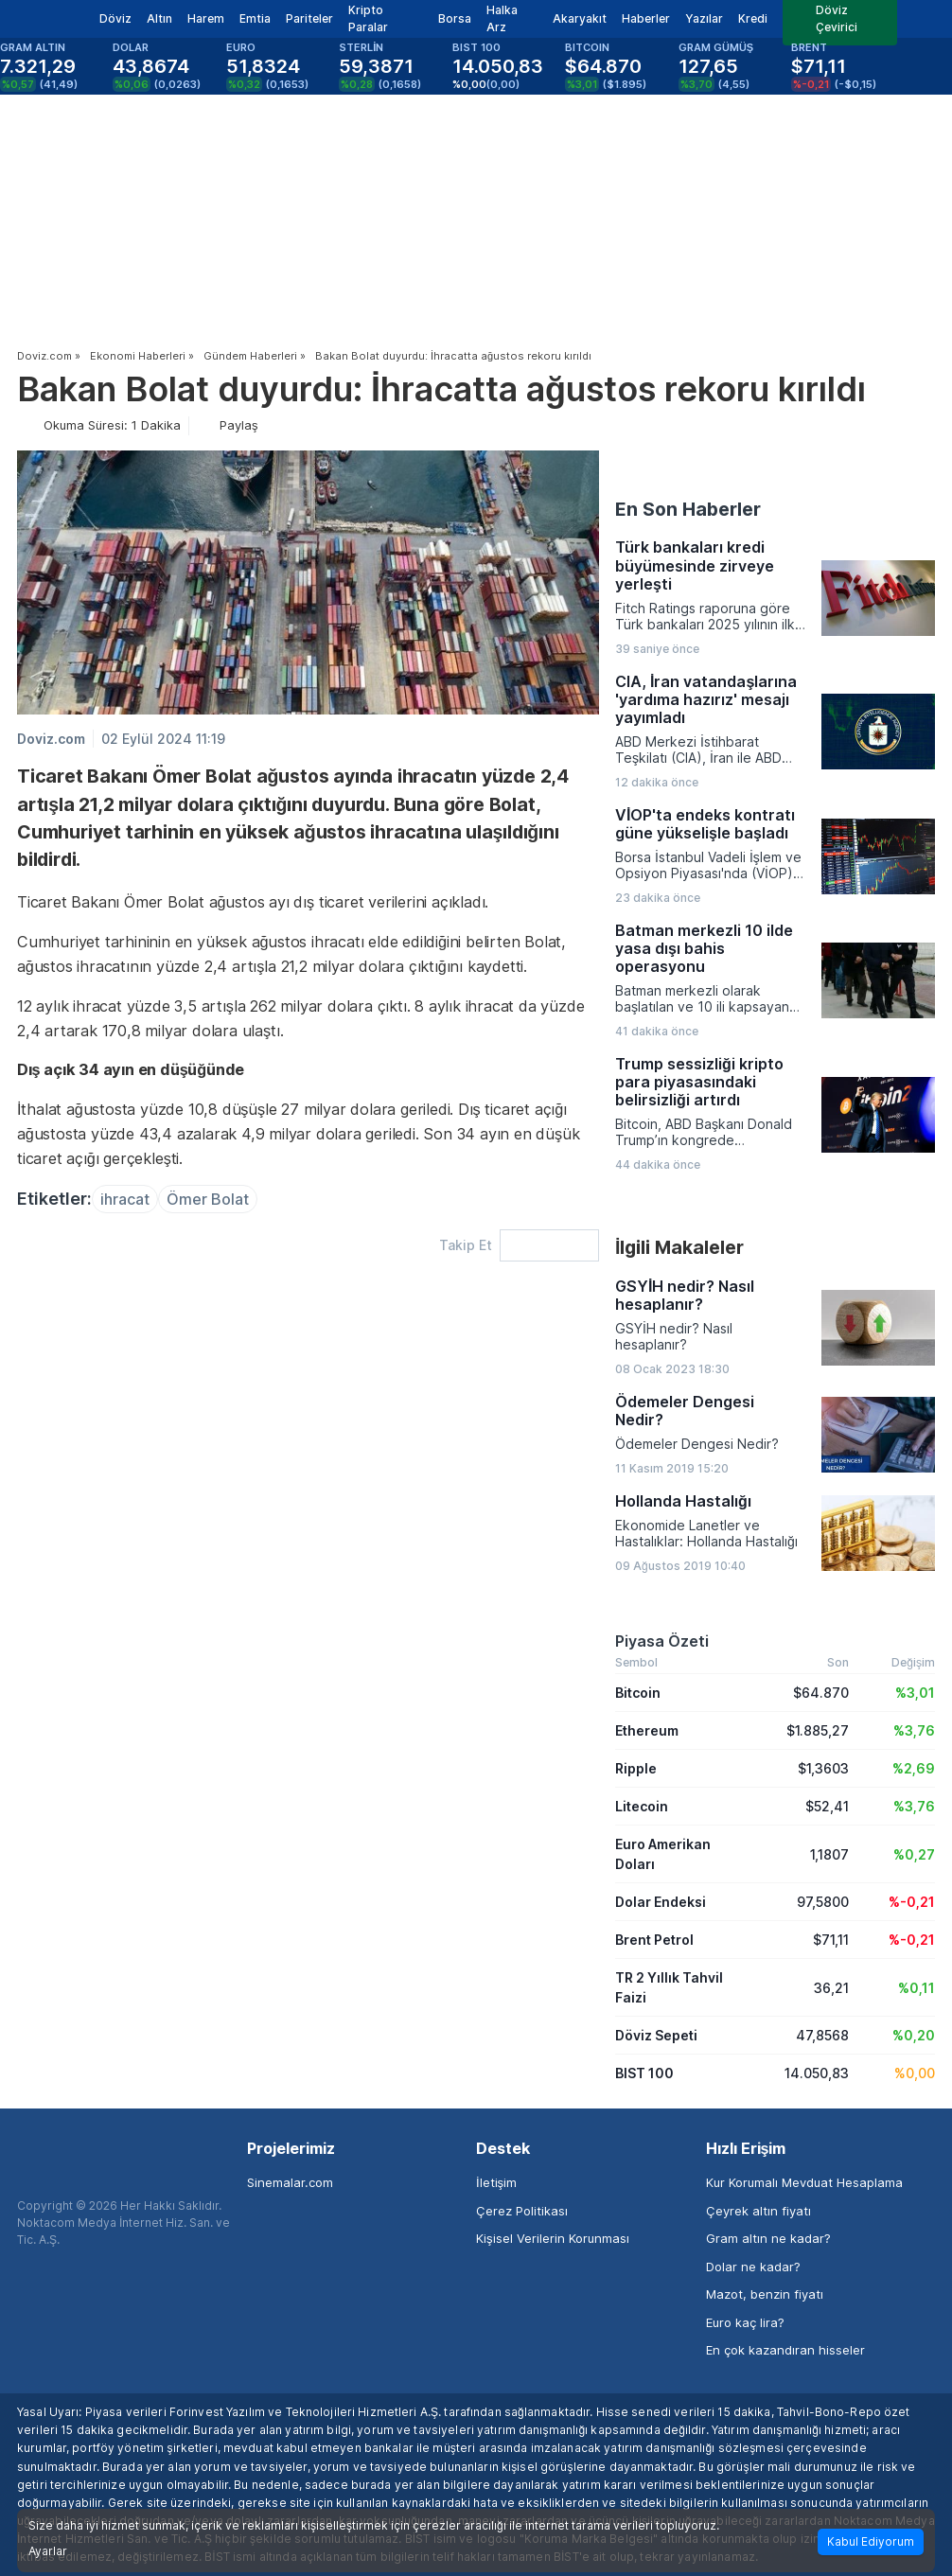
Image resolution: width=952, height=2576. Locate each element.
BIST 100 (644, 2073)
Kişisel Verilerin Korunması (552, 2238)
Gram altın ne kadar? (768, 2238)
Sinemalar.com (290, 2182)
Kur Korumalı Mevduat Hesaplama (804, 2182)
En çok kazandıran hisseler (785, 2349)
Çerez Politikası (522, 2210)
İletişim (496, 2182)
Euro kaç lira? (745, 2322)
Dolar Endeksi (660, 1902)
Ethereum (647, 1730)
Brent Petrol (654, 1940)
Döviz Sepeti (656, 2035)
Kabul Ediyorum (870, 2541)
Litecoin (641, 1806)
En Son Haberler (688, 509)
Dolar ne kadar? (753, 2266)
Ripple (636, 1768)
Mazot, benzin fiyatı (764, 2294)
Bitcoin (638, 1693)
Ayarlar (47, 2551)
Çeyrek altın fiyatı (758, 2210)
